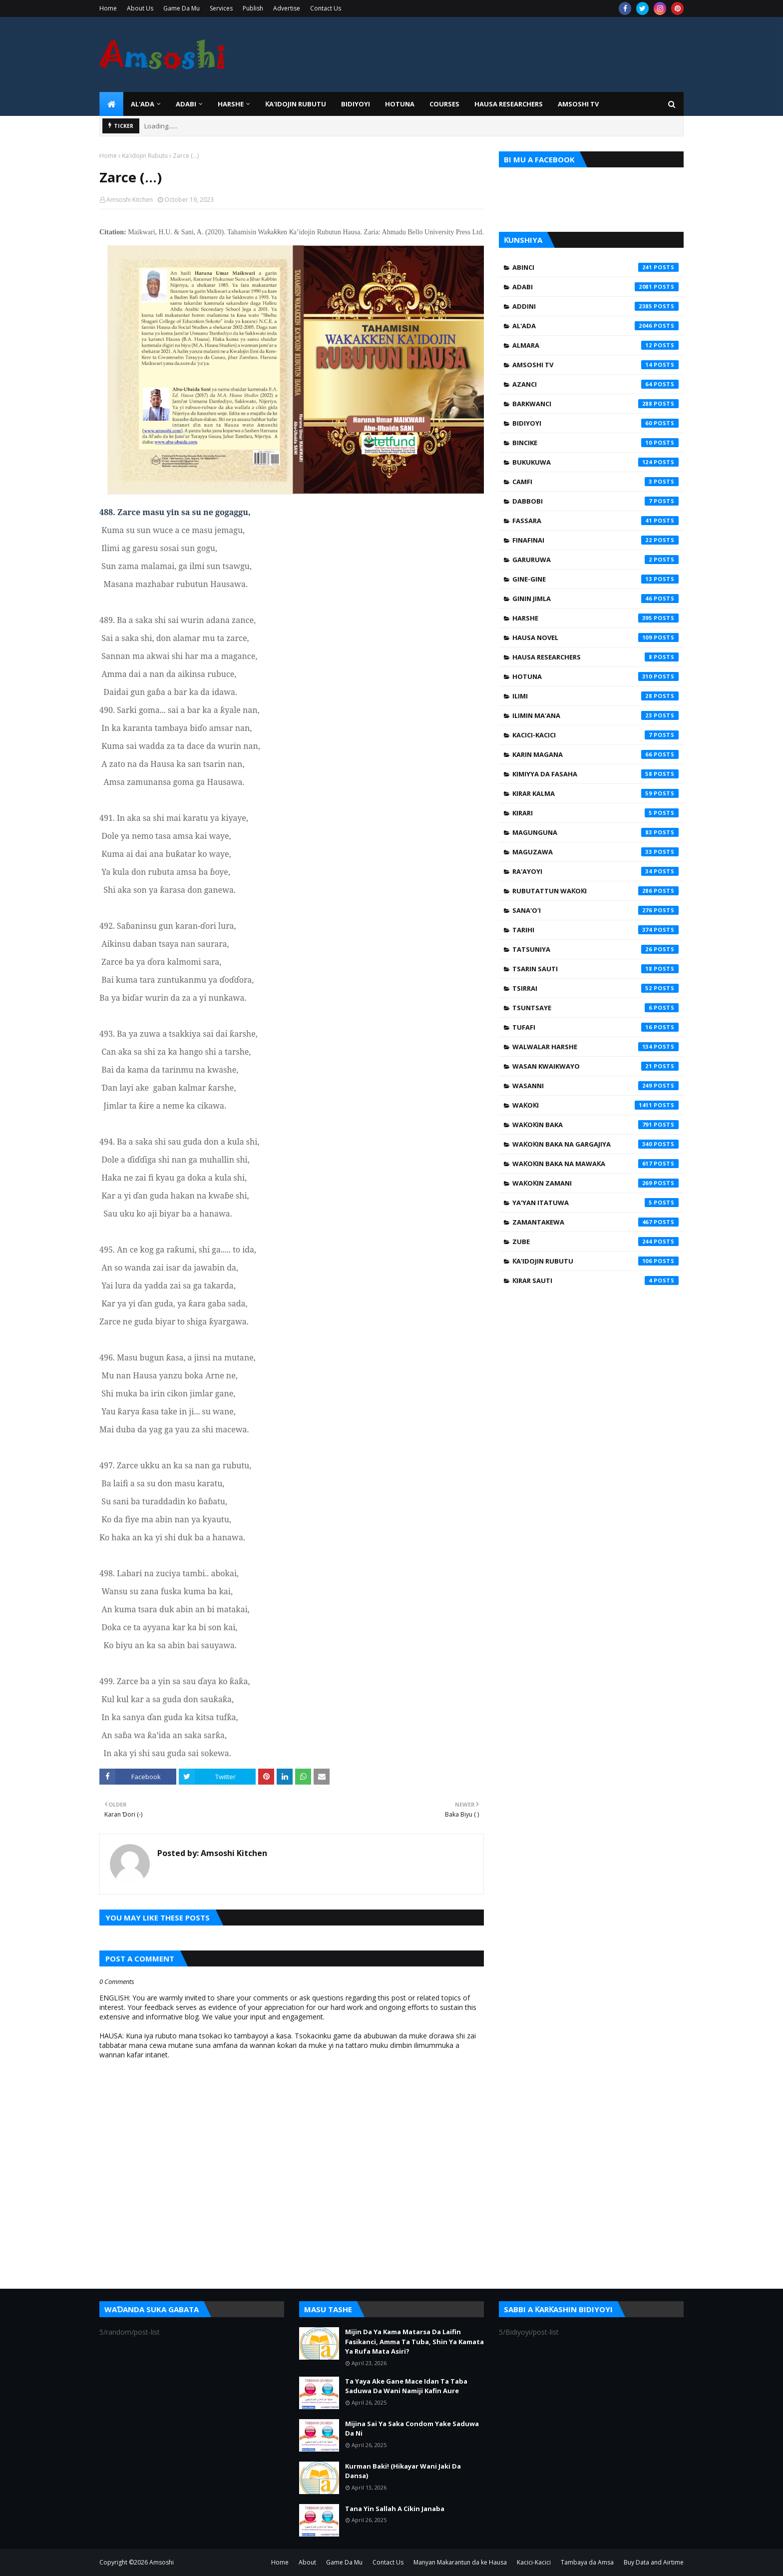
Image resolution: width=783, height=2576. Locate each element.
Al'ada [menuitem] (142, 103)
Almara (595, 345)
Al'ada (595, 325)
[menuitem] (111, 104)
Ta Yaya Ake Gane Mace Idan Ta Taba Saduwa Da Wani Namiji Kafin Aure (406, 2386)
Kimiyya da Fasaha (595, 773)
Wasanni (595, 1085)
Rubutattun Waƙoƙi (595, 890)
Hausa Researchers (595, 656)
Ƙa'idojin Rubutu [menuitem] (295, 103)
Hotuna (595, 676)
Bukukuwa (595, 462)
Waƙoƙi (595, 1105)
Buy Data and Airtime (654, 2562)
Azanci (595, 384)
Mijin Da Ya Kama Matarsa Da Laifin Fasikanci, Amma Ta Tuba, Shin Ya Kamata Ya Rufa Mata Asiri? (414, 2341)
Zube (595, 1241)
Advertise (286, 8)
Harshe (595, 618)
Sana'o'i (595, 910)
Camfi (595, 481)
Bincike (595, 442)
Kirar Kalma (595, 793)
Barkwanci (595, 403)
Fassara (595, 520)
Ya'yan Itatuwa (595, 1202)
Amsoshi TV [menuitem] (578, 103)
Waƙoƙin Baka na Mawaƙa (595, 1163)
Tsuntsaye (595, 1007)
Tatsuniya (595, 949)
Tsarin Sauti (595, 968)
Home (108, 8)
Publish (253, 8)
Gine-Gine (595, 579)
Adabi (595, 286)
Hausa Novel (595, 637)
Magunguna (595, 832)
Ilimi (595, 695)
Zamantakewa (595, 1222)
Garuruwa (595, 559)
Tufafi (595, 1027)
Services (221, 8)
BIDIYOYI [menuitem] (355, 103)
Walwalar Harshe (595, 1046)
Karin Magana (595, 754)
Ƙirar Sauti (595, 1280)
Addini (595, 306)
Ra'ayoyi (595, 871)
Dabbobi (595, 501)
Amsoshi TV (595, 364)
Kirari (595, 812)
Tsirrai (595, 988)
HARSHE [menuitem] (231, 103)
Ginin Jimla (595, 598)
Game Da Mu (181, 8)
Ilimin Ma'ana (595, 715)
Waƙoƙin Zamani (595, 1183)
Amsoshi (161, 2562)
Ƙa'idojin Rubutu (145, 155)
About (307, 2562)
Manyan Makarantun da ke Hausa (460, 2562)
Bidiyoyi (595, 423)
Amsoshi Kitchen (129, 199)
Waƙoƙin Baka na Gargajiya (595, 1144)
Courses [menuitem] (444, 103)
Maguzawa (595, 851)
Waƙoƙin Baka (595, 1124)
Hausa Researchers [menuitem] (508, 103)
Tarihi (595, 929)
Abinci (595, 267)
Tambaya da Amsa (587, 2562)
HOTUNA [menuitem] (399, 103)
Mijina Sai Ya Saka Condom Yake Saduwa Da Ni (412, 2428)
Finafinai (595, 540)
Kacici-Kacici (595, 734)
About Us (140, 8)
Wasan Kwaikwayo (595, 1066)
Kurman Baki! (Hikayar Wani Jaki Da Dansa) (403, 2471)
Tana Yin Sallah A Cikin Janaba (394, 2508)
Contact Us (325, 8)
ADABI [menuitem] (186, 103)
